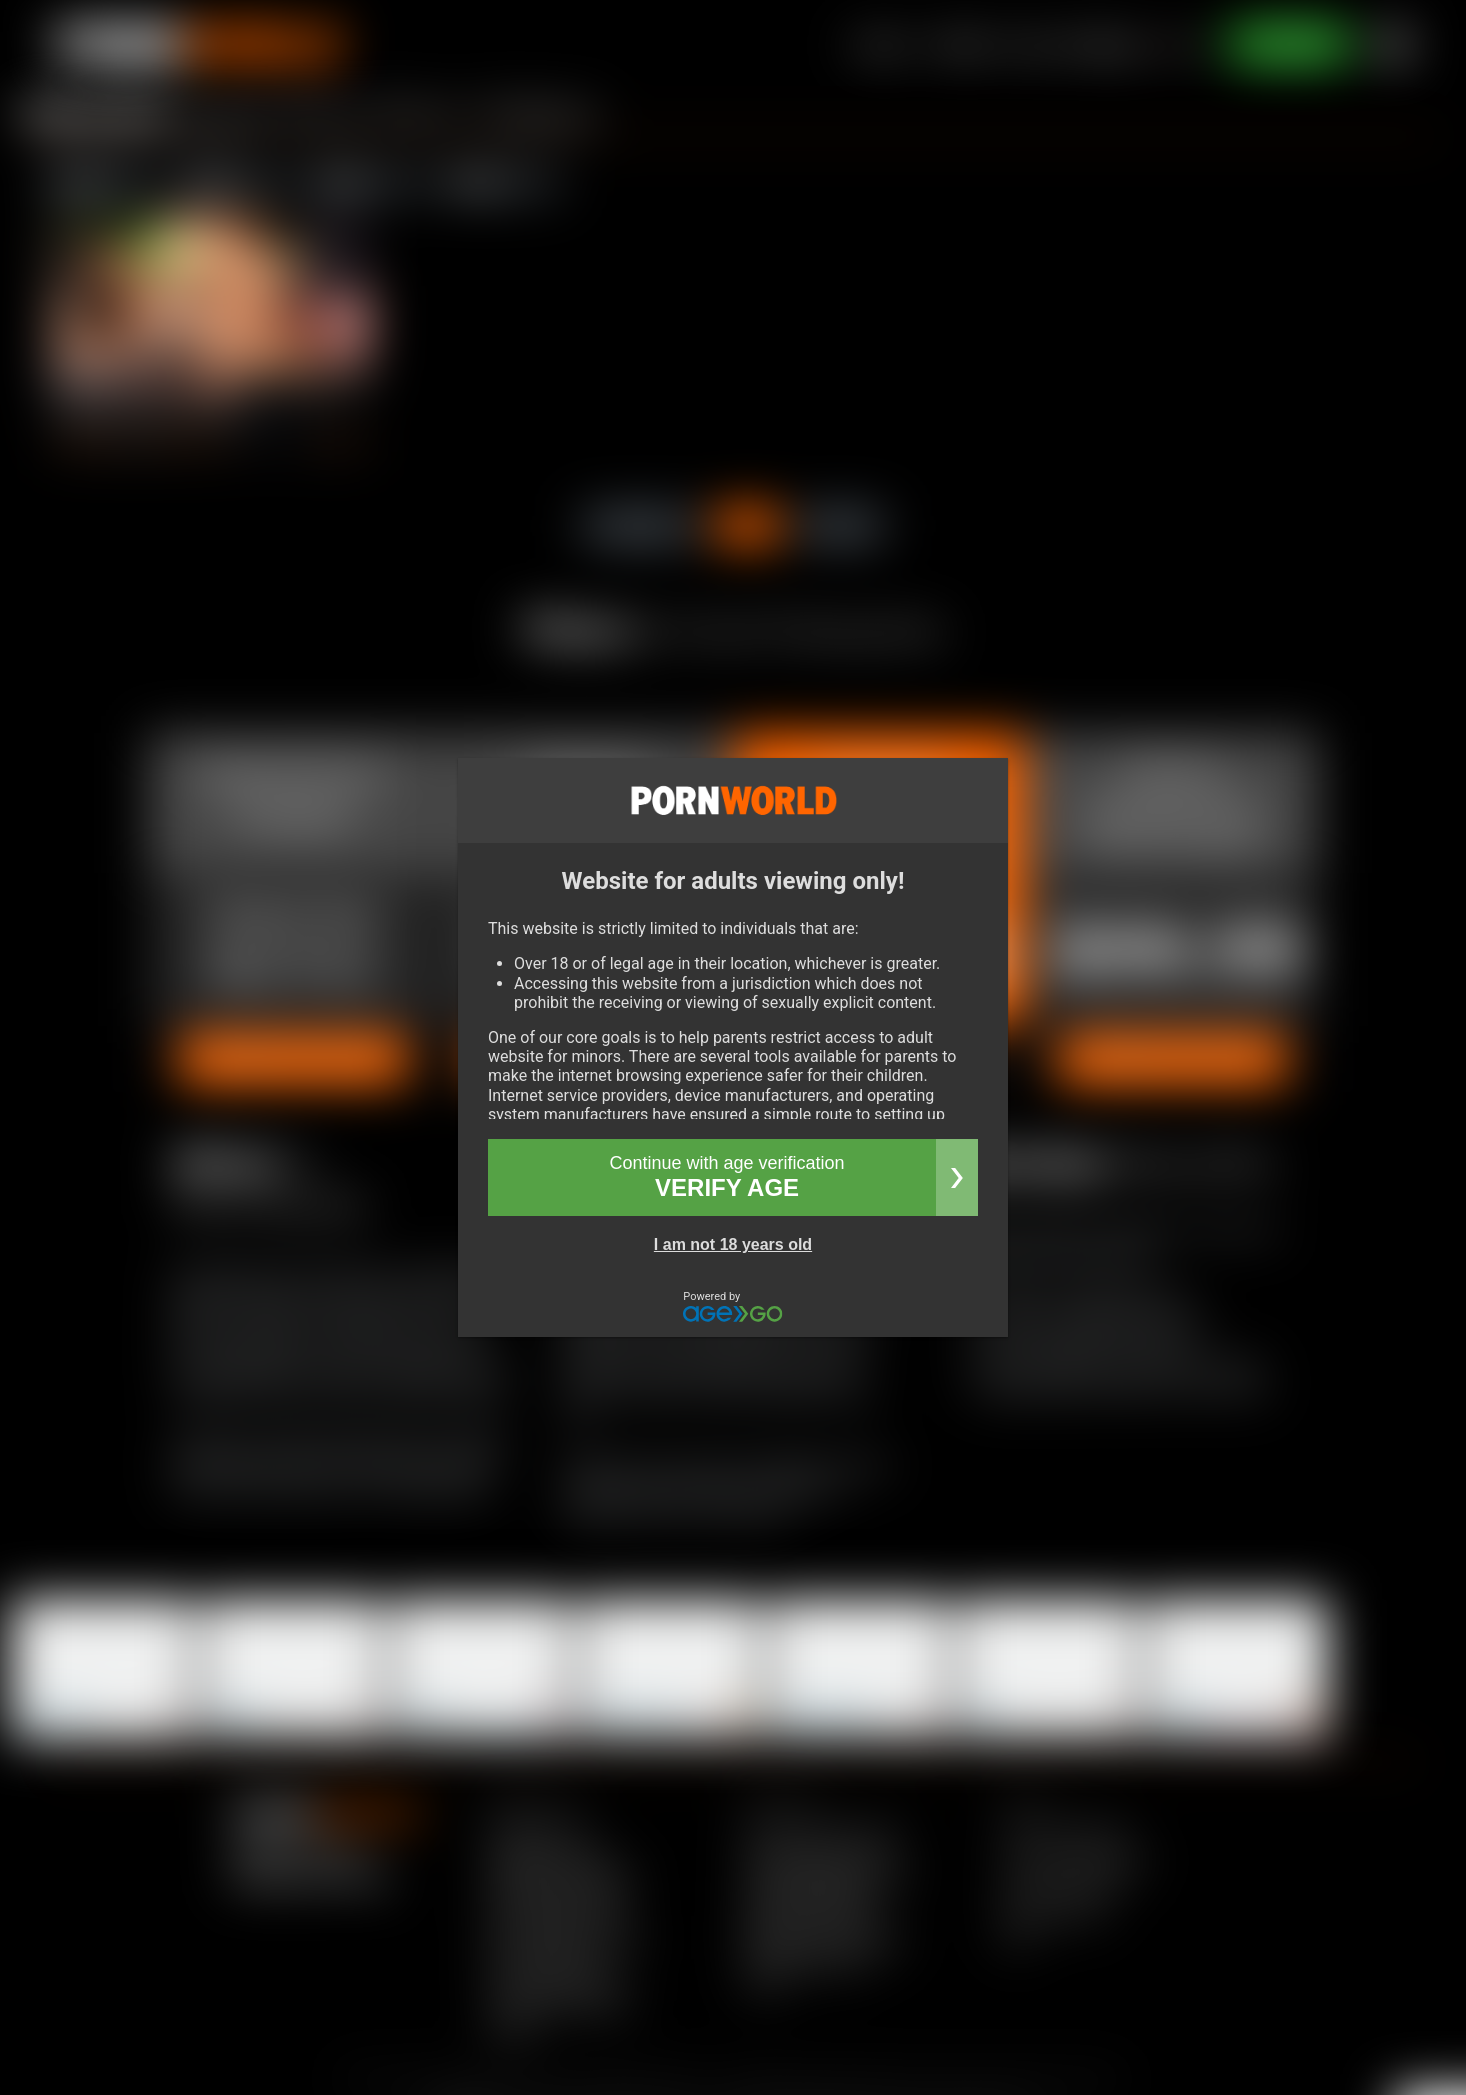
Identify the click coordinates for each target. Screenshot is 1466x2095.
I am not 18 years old (733, 1244)
